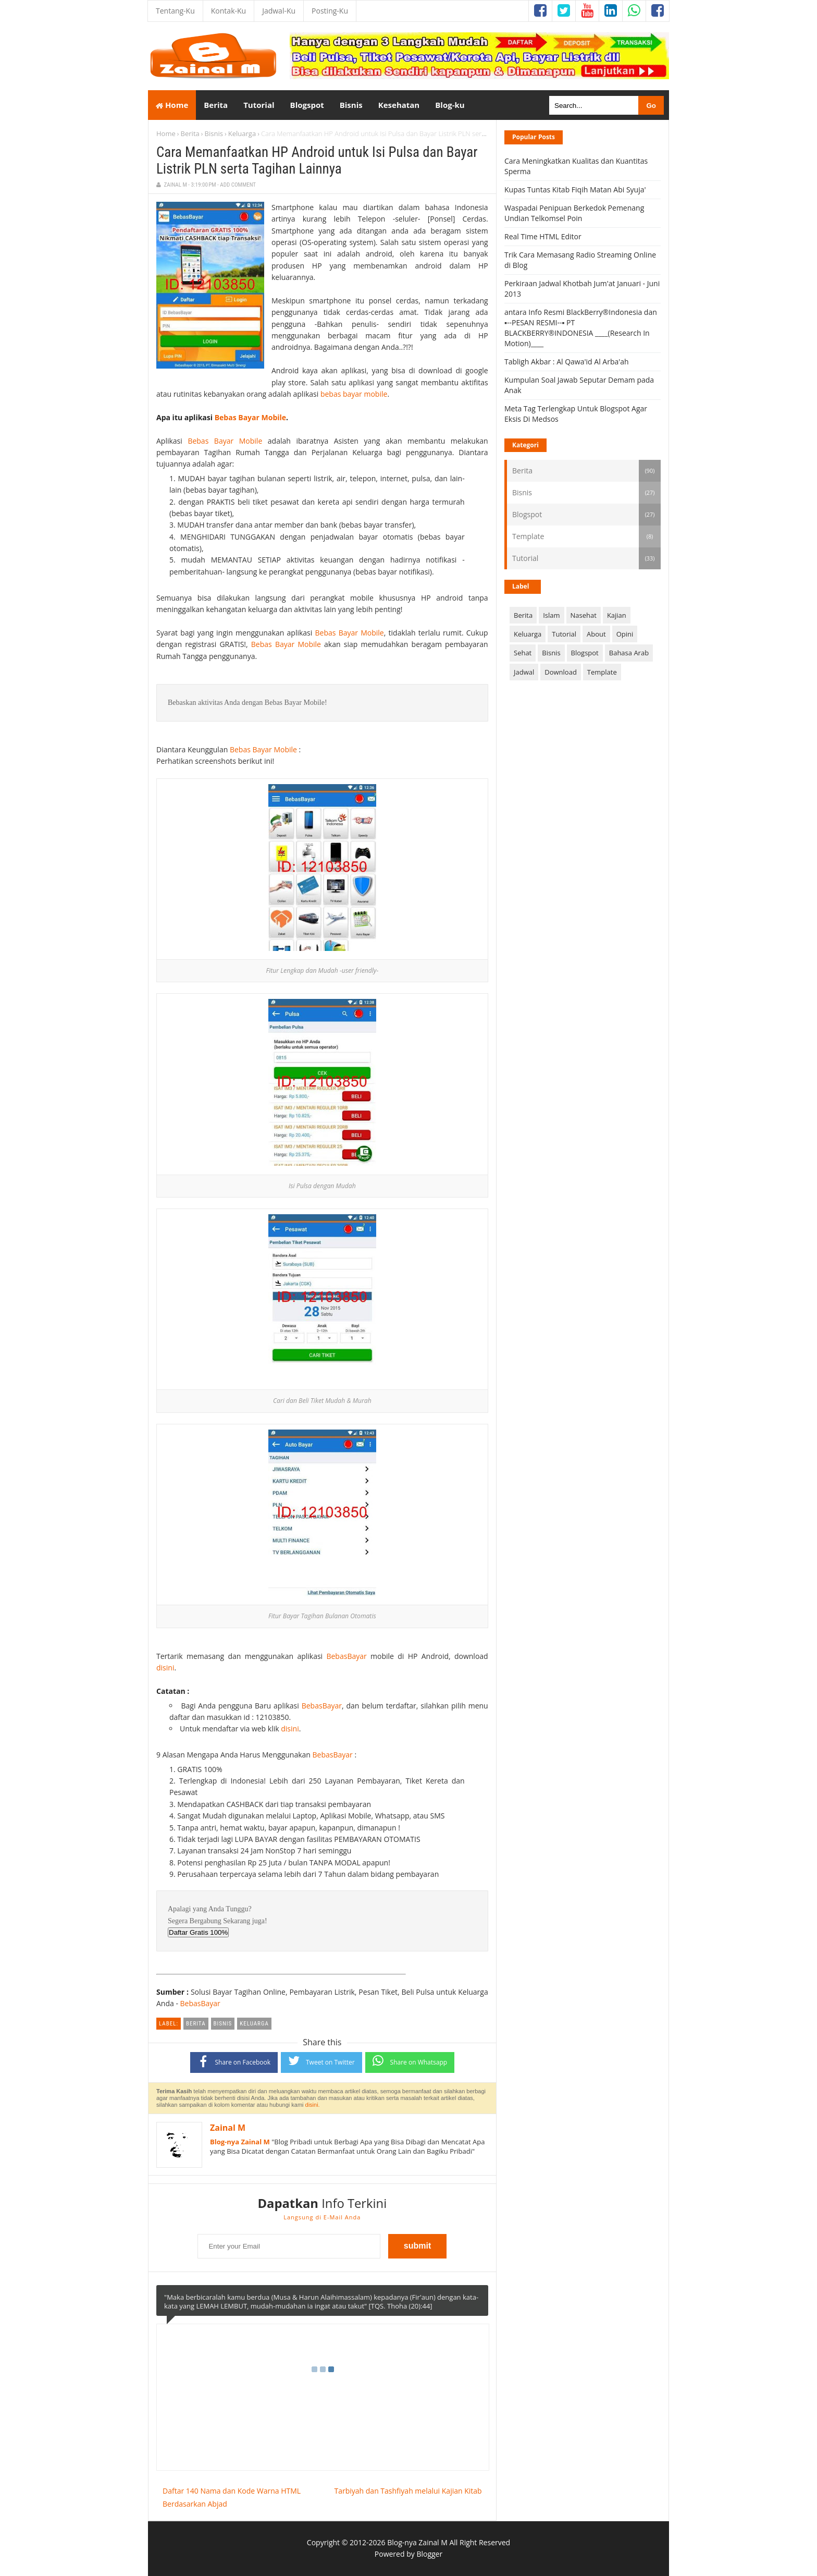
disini (165, 1667)
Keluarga (242, 133)
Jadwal (524, 672)
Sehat (522, 652)
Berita (190, 133)
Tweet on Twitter (321, 2061)
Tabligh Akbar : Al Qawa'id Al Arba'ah (566, 362)
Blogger (429, 2554)
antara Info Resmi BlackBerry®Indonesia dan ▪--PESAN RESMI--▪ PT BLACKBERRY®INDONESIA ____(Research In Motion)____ (580, 327)
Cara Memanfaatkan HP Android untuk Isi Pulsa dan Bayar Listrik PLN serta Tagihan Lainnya (316, 160)
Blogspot (527, 514)
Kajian (616, 615)
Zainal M (227, 2127)
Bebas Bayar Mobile (250, 417)
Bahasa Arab (629, 652)
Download (560, 672)
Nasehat (584, 615)
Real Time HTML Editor (542, 236)
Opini (625, 634)
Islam (551, 615)
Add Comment (238, 184)
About (596, 634)
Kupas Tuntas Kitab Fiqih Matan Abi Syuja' (575, 189)
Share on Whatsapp (410, 2061)
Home (172, 105)
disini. (312, 2105)
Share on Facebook (234, 2061)
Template (528, 536)
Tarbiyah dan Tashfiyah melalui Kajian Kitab (407, 2491)
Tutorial (525, 558)
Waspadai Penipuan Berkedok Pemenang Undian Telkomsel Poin (574, 213)
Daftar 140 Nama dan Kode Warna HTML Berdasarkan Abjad (232, 2497)
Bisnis (214, 133)
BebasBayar (346, 1656)
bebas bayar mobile (353, 394)
